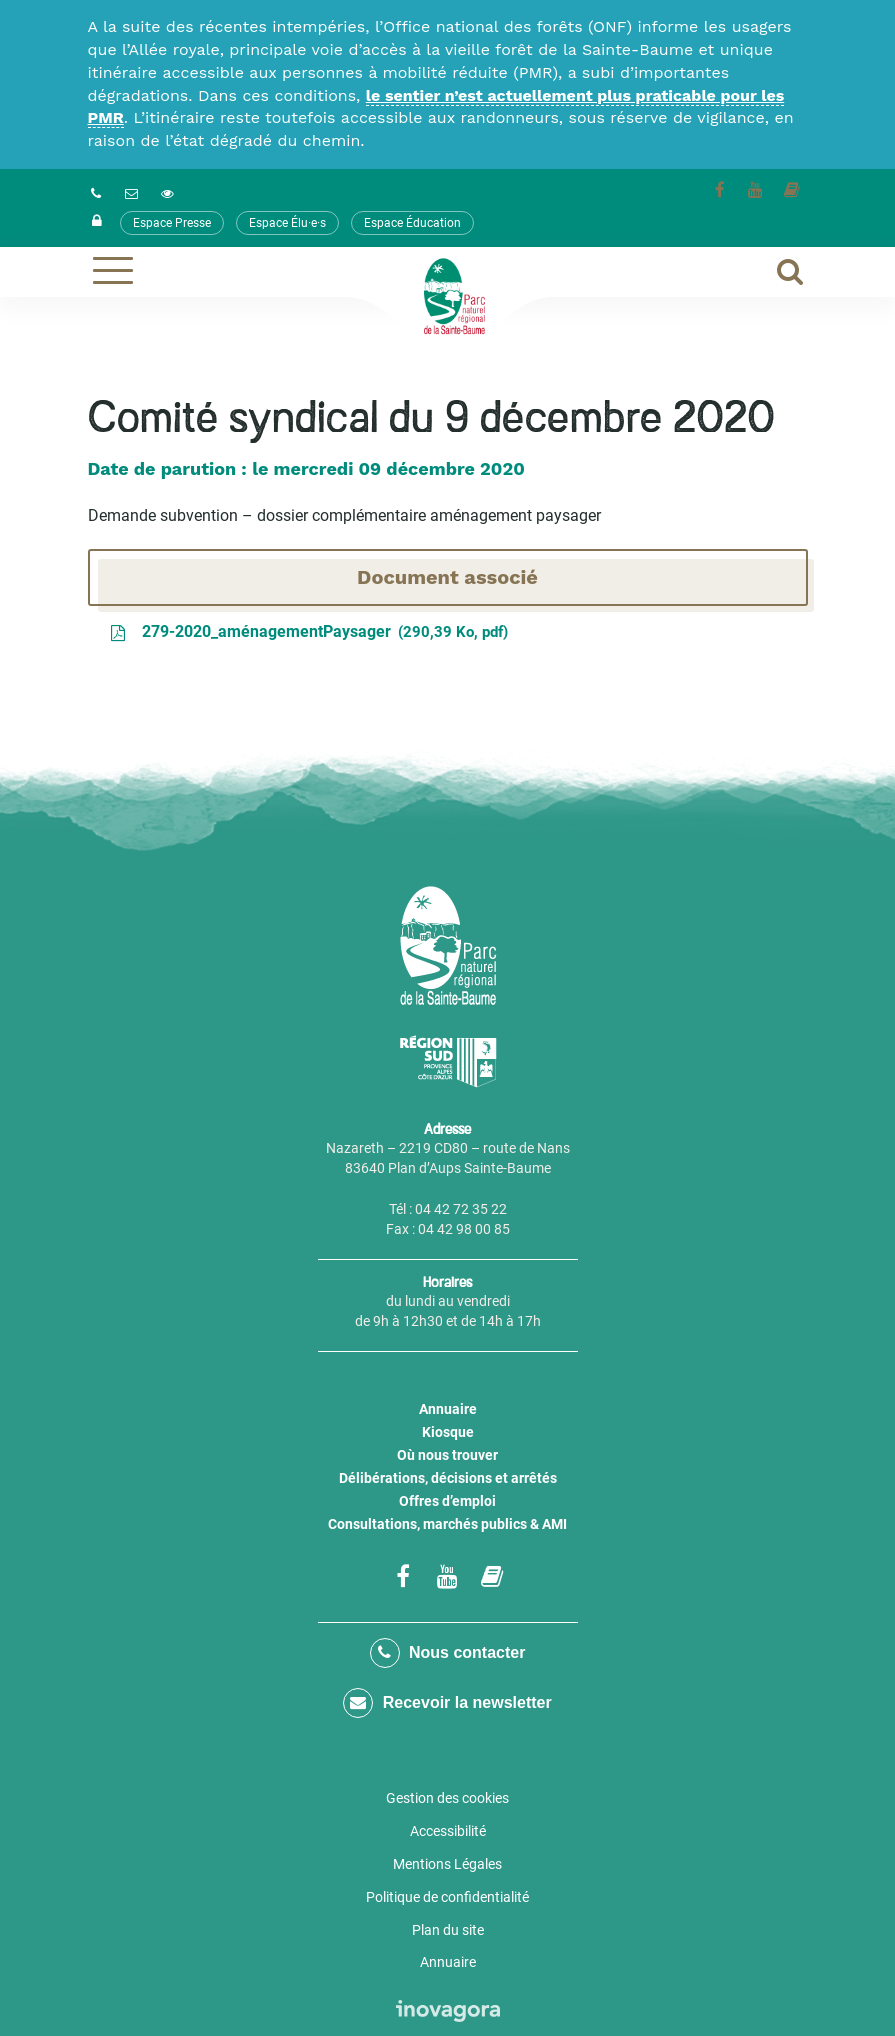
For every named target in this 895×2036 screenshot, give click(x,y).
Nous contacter (448, 1653)
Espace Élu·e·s (287, 223)
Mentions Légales (447, 1864)
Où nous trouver (447, 1455)
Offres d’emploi (447, 1501)
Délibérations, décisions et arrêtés (448, 1478)
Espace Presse (172, 223)
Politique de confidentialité (447, 1897)
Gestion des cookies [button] (447, 1798)
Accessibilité (448, 1831)
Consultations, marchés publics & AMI (447, 1524)
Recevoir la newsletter (447, 1703)
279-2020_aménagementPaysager (308, 633)
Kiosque (448, 1432)
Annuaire (448, 1409)
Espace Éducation (412, 223)
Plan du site (448, 1930)
